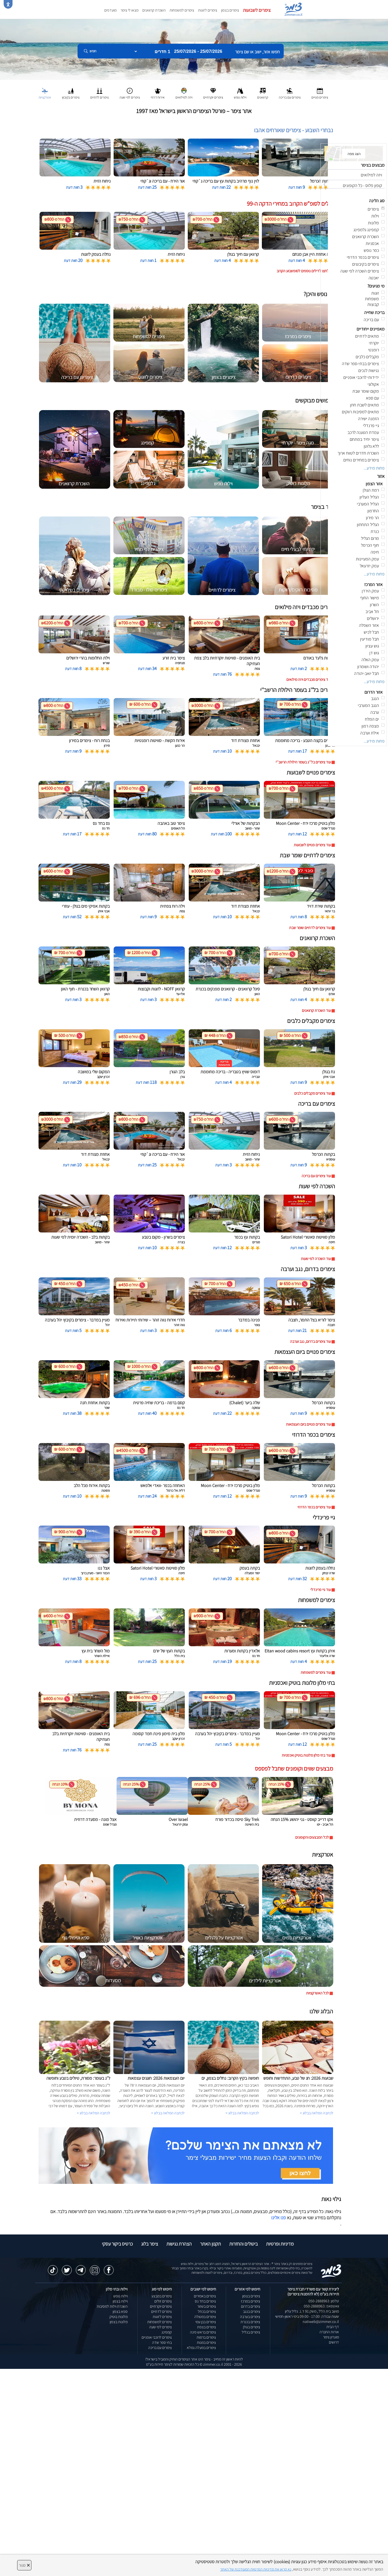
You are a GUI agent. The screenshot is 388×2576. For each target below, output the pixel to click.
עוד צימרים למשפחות (316, 1672)
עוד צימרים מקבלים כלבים (312, 1093)
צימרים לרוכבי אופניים (157, 2337)
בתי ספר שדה (162, 2342)
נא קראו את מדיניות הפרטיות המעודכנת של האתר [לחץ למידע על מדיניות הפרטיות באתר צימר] (255, 2569)
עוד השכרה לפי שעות (316, 1258)
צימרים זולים (163, 2301)
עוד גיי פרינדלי (320, 1589)
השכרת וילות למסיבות (112, 2306)
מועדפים (110, 10)
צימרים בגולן (251, 2327)
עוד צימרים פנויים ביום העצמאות (308, 1424)
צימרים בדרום (250, 2306)
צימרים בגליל (251, 2332)
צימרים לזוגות (207, 10)
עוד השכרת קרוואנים (316, 1010)
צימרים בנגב (251, 2311)
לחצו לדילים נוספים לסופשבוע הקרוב (303, 270)
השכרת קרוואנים (154, 10)
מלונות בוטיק (118, 2316)
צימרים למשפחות (182, 10)
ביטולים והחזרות (243, 2244)
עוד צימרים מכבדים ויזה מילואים (308, 679)
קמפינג (166, 2332)
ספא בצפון (120, 2311)
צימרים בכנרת (250, 2321)
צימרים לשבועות (257, 10)
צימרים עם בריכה (160, 2347)
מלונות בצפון (119, 2321)
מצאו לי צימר (129, 10)
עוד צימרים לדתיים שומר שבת (310, 927)
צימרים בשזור (206, 2306)
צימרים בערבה (250, 2316)
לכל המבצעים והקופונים (312, 1837)
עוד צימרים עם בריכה (316, 1175)
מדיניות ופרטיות (280, 2244)
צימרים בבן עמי (205, 2321)
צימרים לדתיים (161, 2311)
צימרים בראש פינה (203, 2332)
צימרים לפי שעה (160, 2327)
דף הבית (332, 2326)
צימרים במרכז (250, 2301)
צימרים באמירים (205, 2296)
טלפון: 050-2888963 (323, 2301)
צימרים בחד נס (205, 2301)
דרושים (334, 2342)
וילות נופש (120, 2296)
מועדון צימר (331, 2337)
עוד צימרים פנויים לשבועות (312, 844)
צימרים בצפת (206, 2327)
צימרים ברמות (206, 2337)
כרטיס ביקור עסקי (117, 2244)
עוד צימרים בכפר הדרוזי (314, 1507)
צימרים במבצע (161, 2296)
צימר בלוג (149, 2244)
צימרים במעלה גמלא (201, 2347)
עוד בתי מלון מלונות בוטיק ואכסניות (306, 1755)
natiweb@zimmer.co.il (321, 2321)
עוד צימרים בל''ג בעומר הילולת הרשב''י (303, 762)
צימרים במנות (206, 2342)
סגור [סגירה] (24, 2565)
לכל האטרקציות (317, 1993)
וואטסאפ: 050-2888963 (321, 2306)
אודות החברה (329, 2331)
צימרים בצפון (230, 10)
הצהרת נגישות (179, 2244)
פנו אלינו (278, 2217)
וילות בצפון (120, 2301)
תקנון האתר (210, 2244)
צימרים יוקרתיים (161, 2306)
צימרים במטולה (205, 2316)
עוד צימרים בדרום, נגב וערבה (310, 1341)
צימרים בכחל (207, 2311)
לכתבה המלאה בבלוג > (93, 2113)
